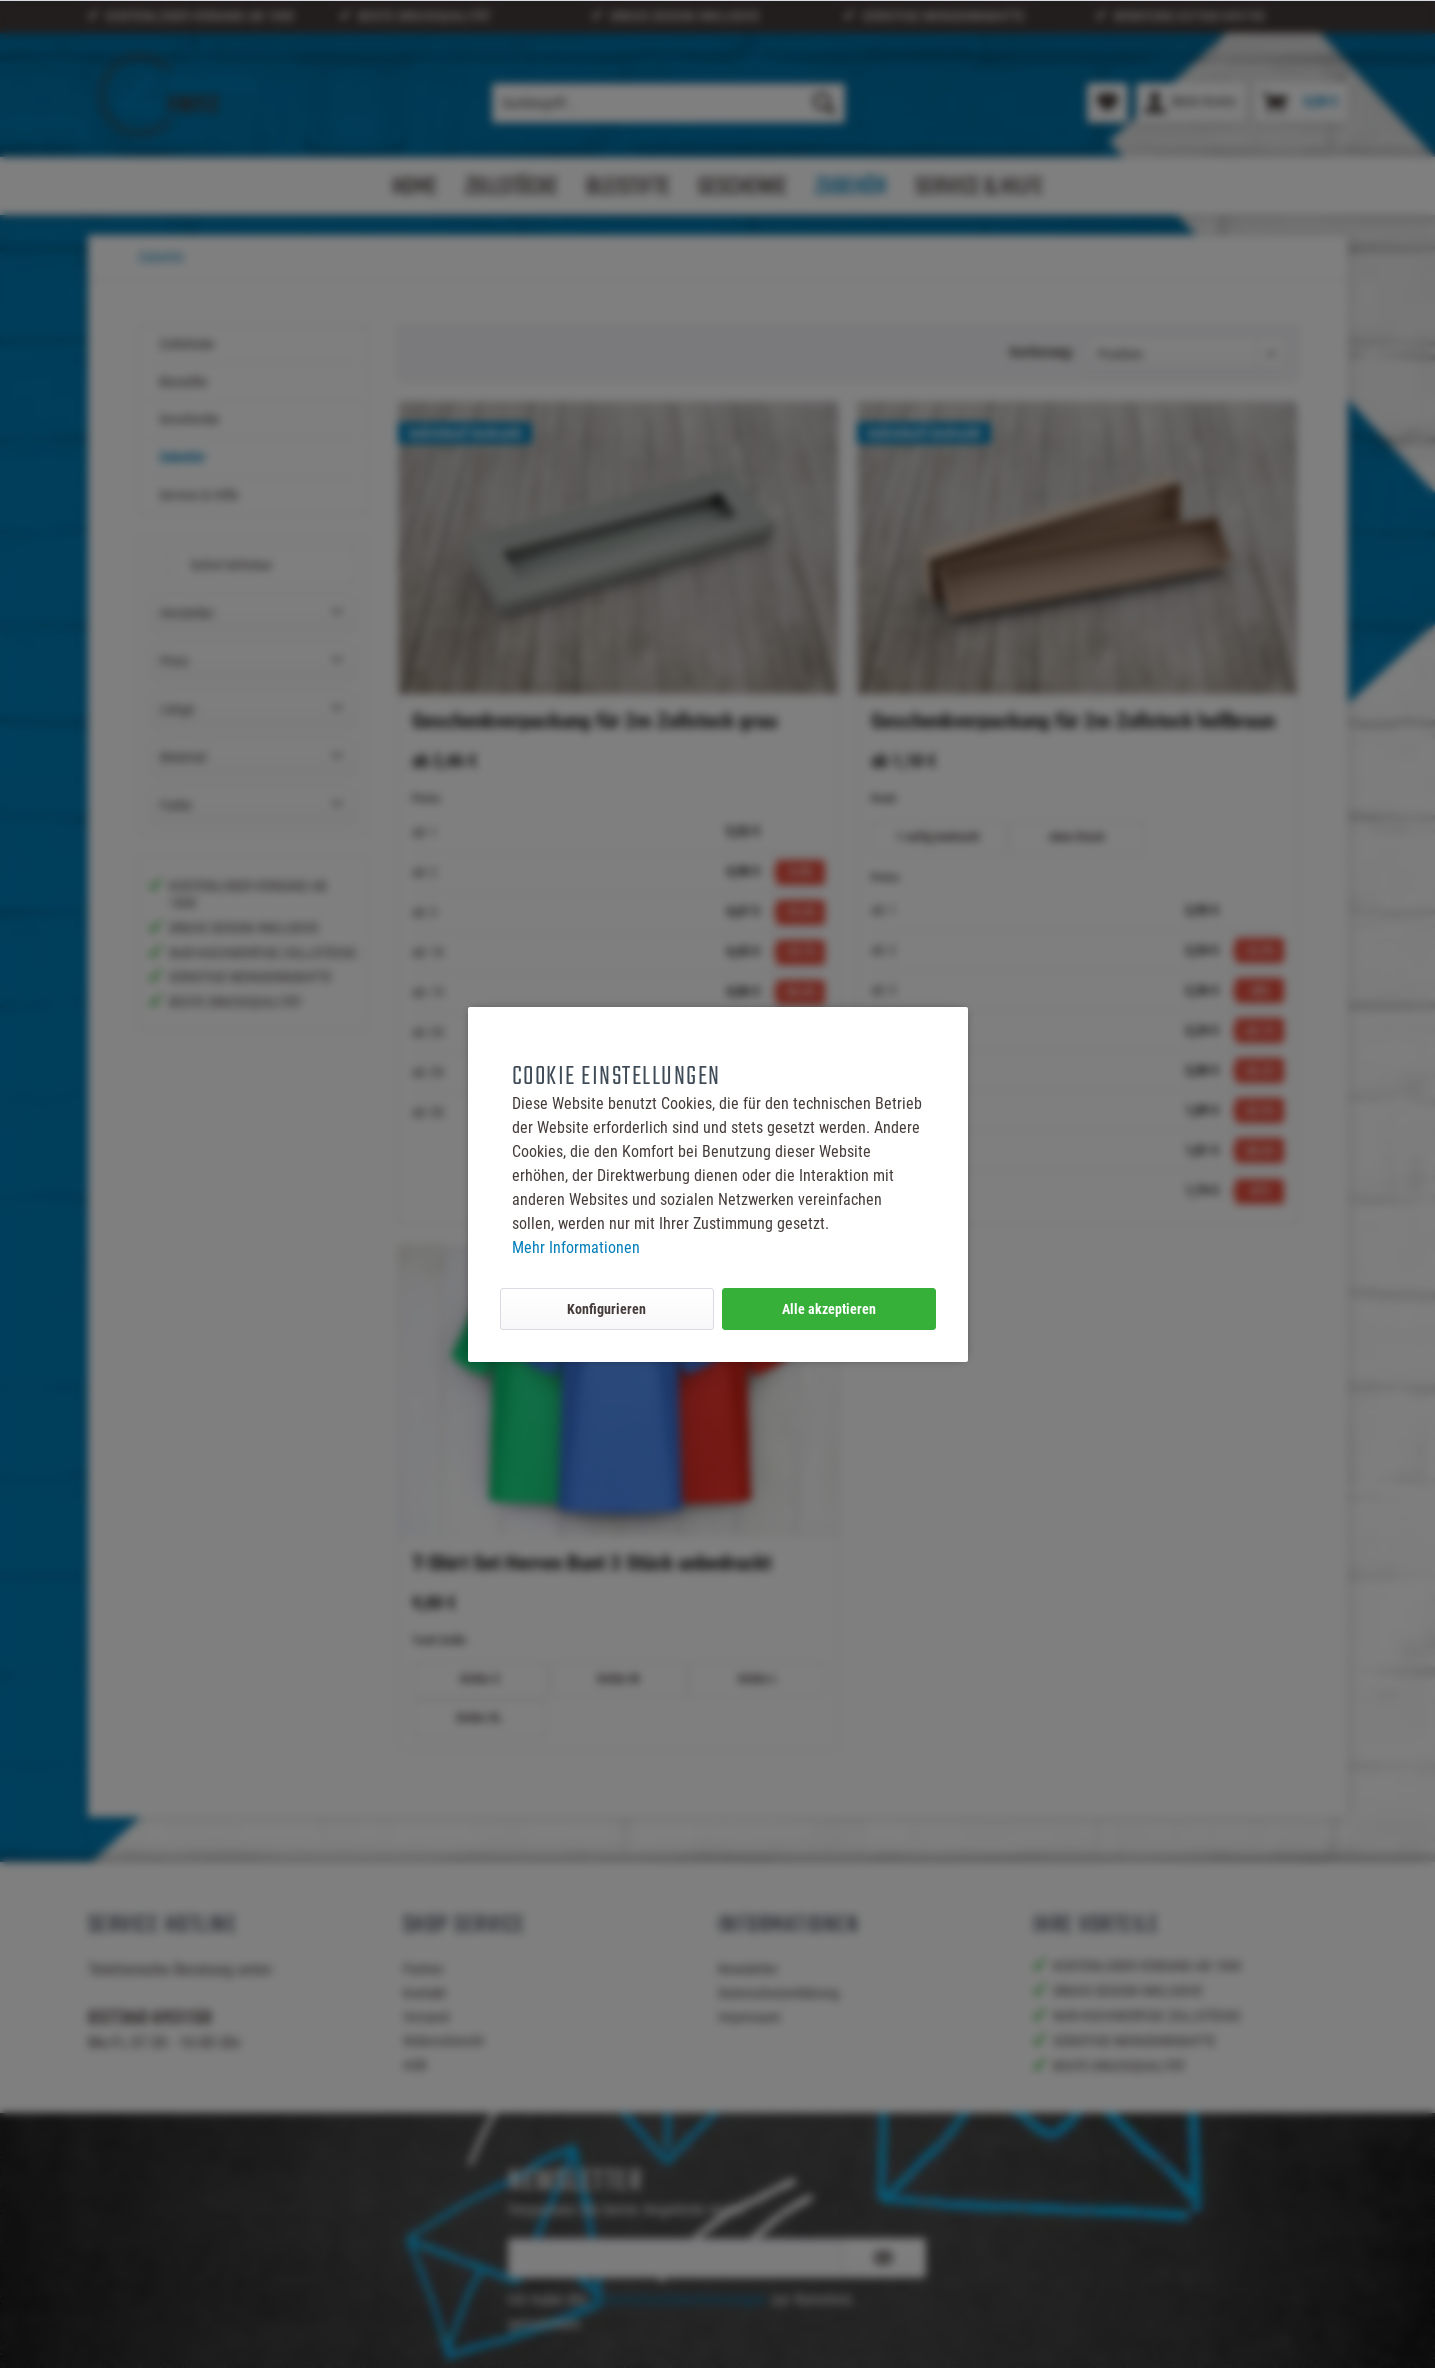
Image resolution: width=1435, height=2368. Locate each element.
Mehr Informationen (576, 1247)
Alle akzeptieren (829, 1309)
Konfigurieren (606, 1309)
